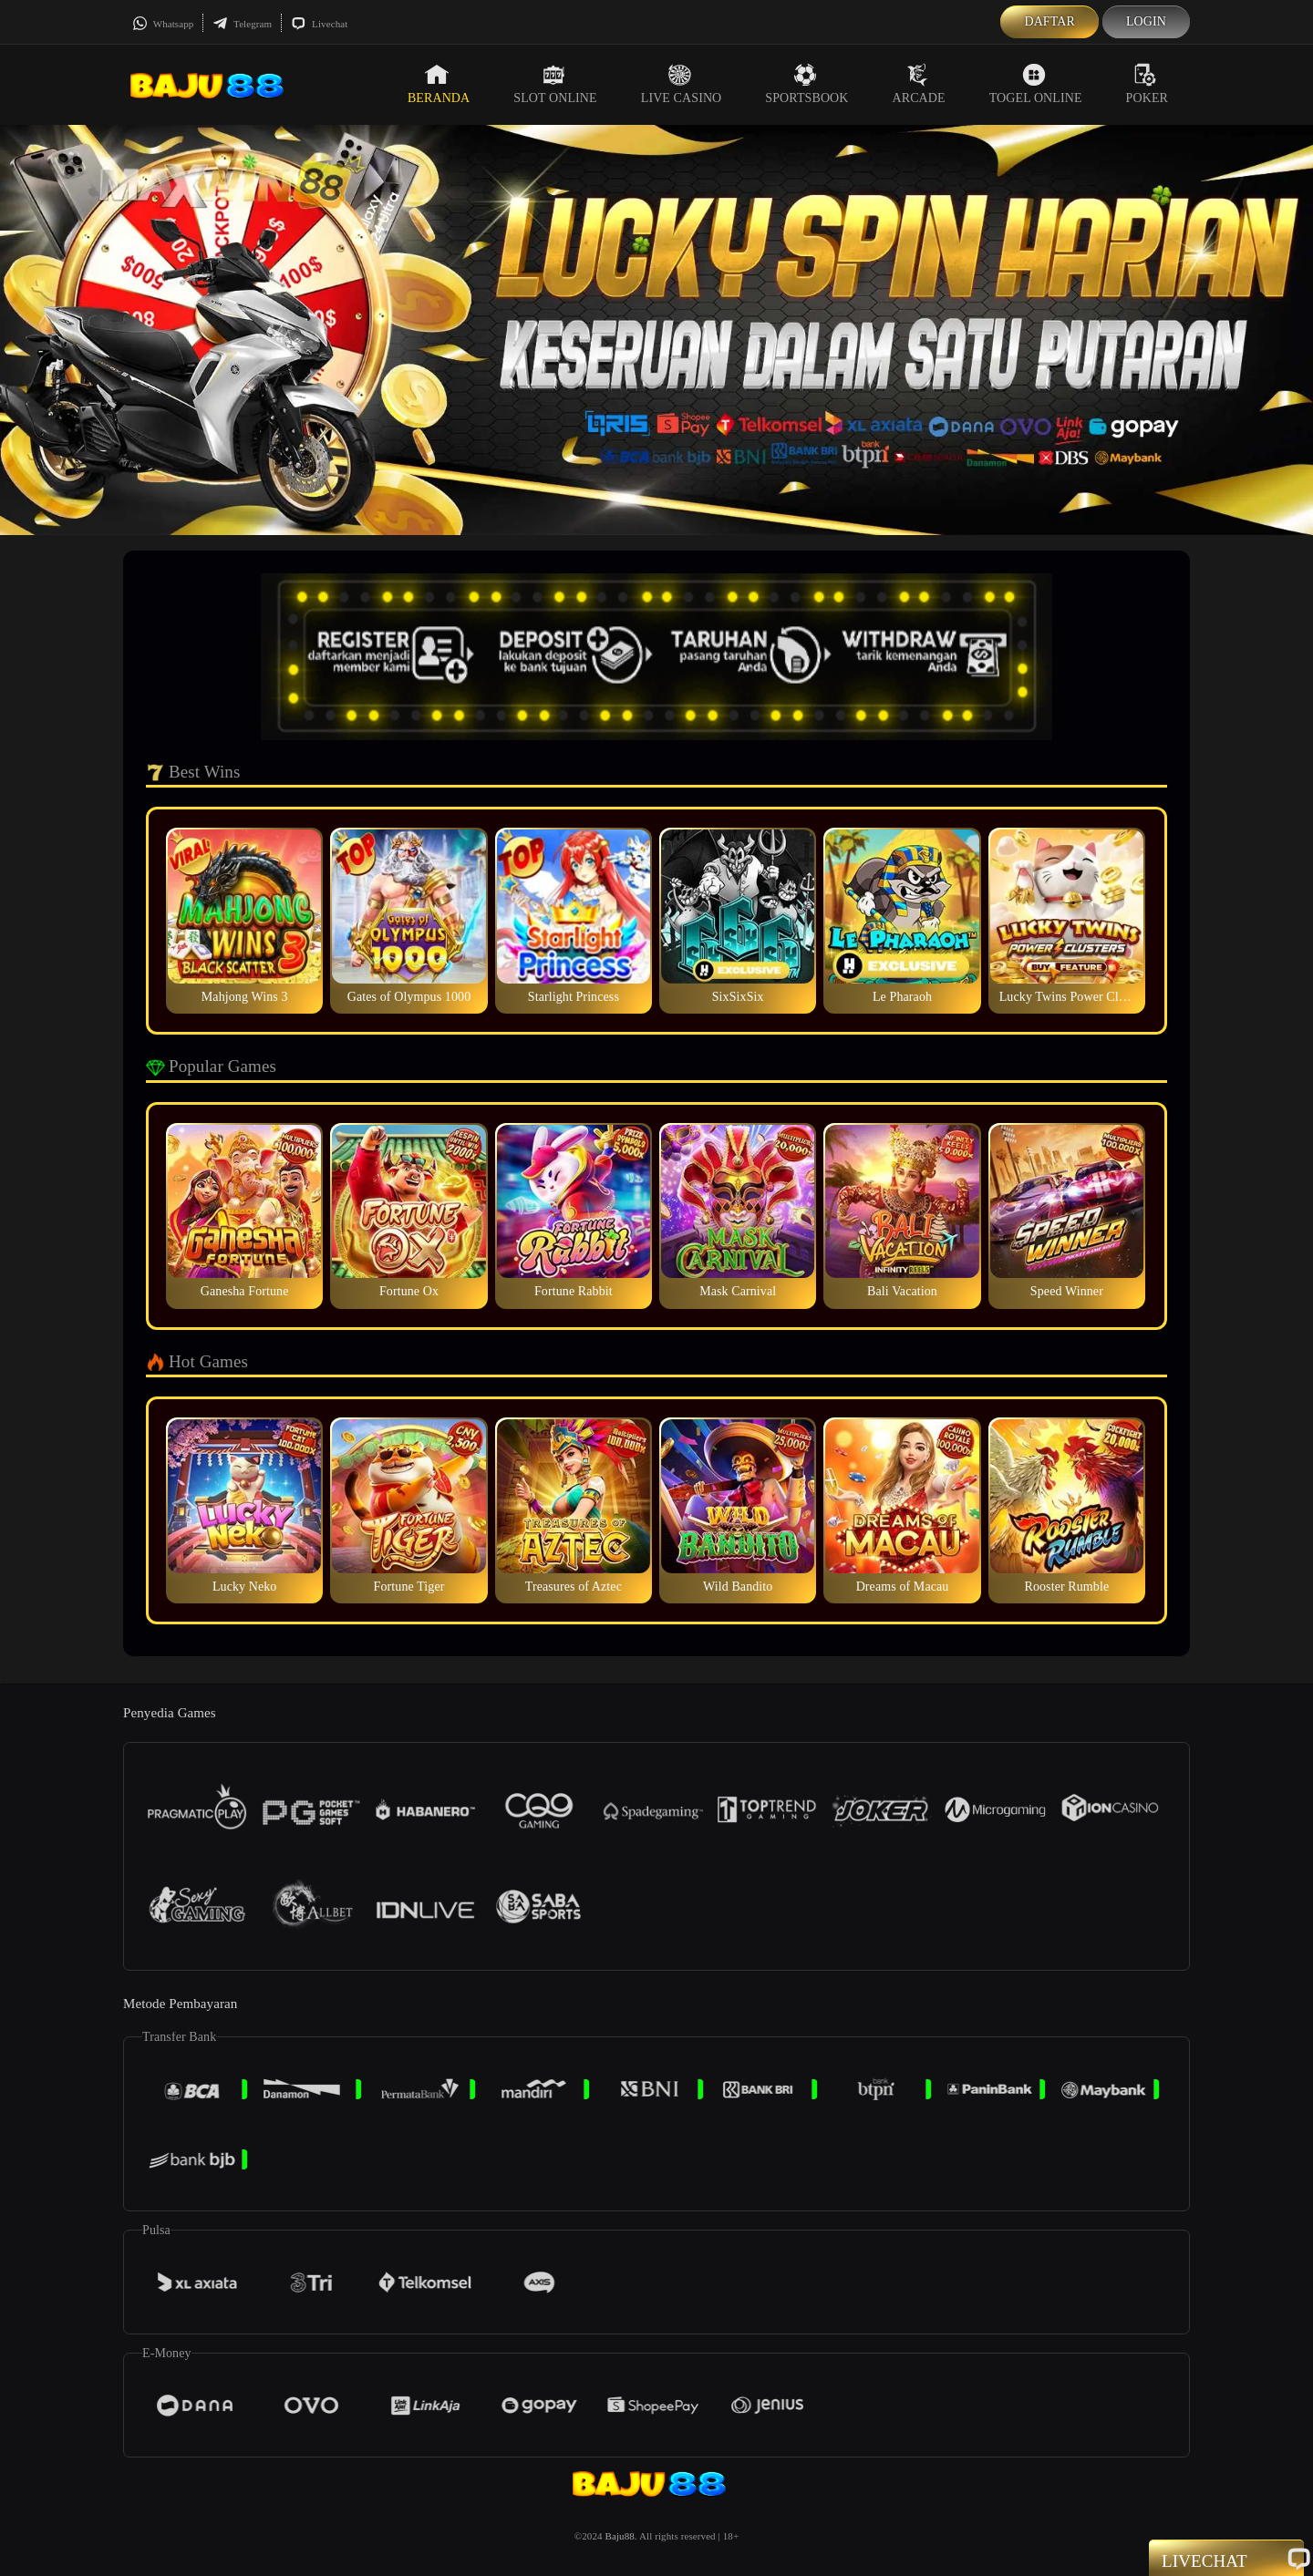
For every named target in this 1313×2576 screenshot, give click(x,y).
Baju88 (619, 2535)
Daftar (1049, 21)
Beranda (439, 84)
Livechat (319, 23)
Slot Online (554, 84)
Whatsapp (162, 23)
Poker (1147, 84)
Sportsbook (806, 84)
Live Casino (681, 84)
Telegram (242, 23)
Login (1146, 21)
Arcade (919, 84)
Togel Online (1035, 84)
